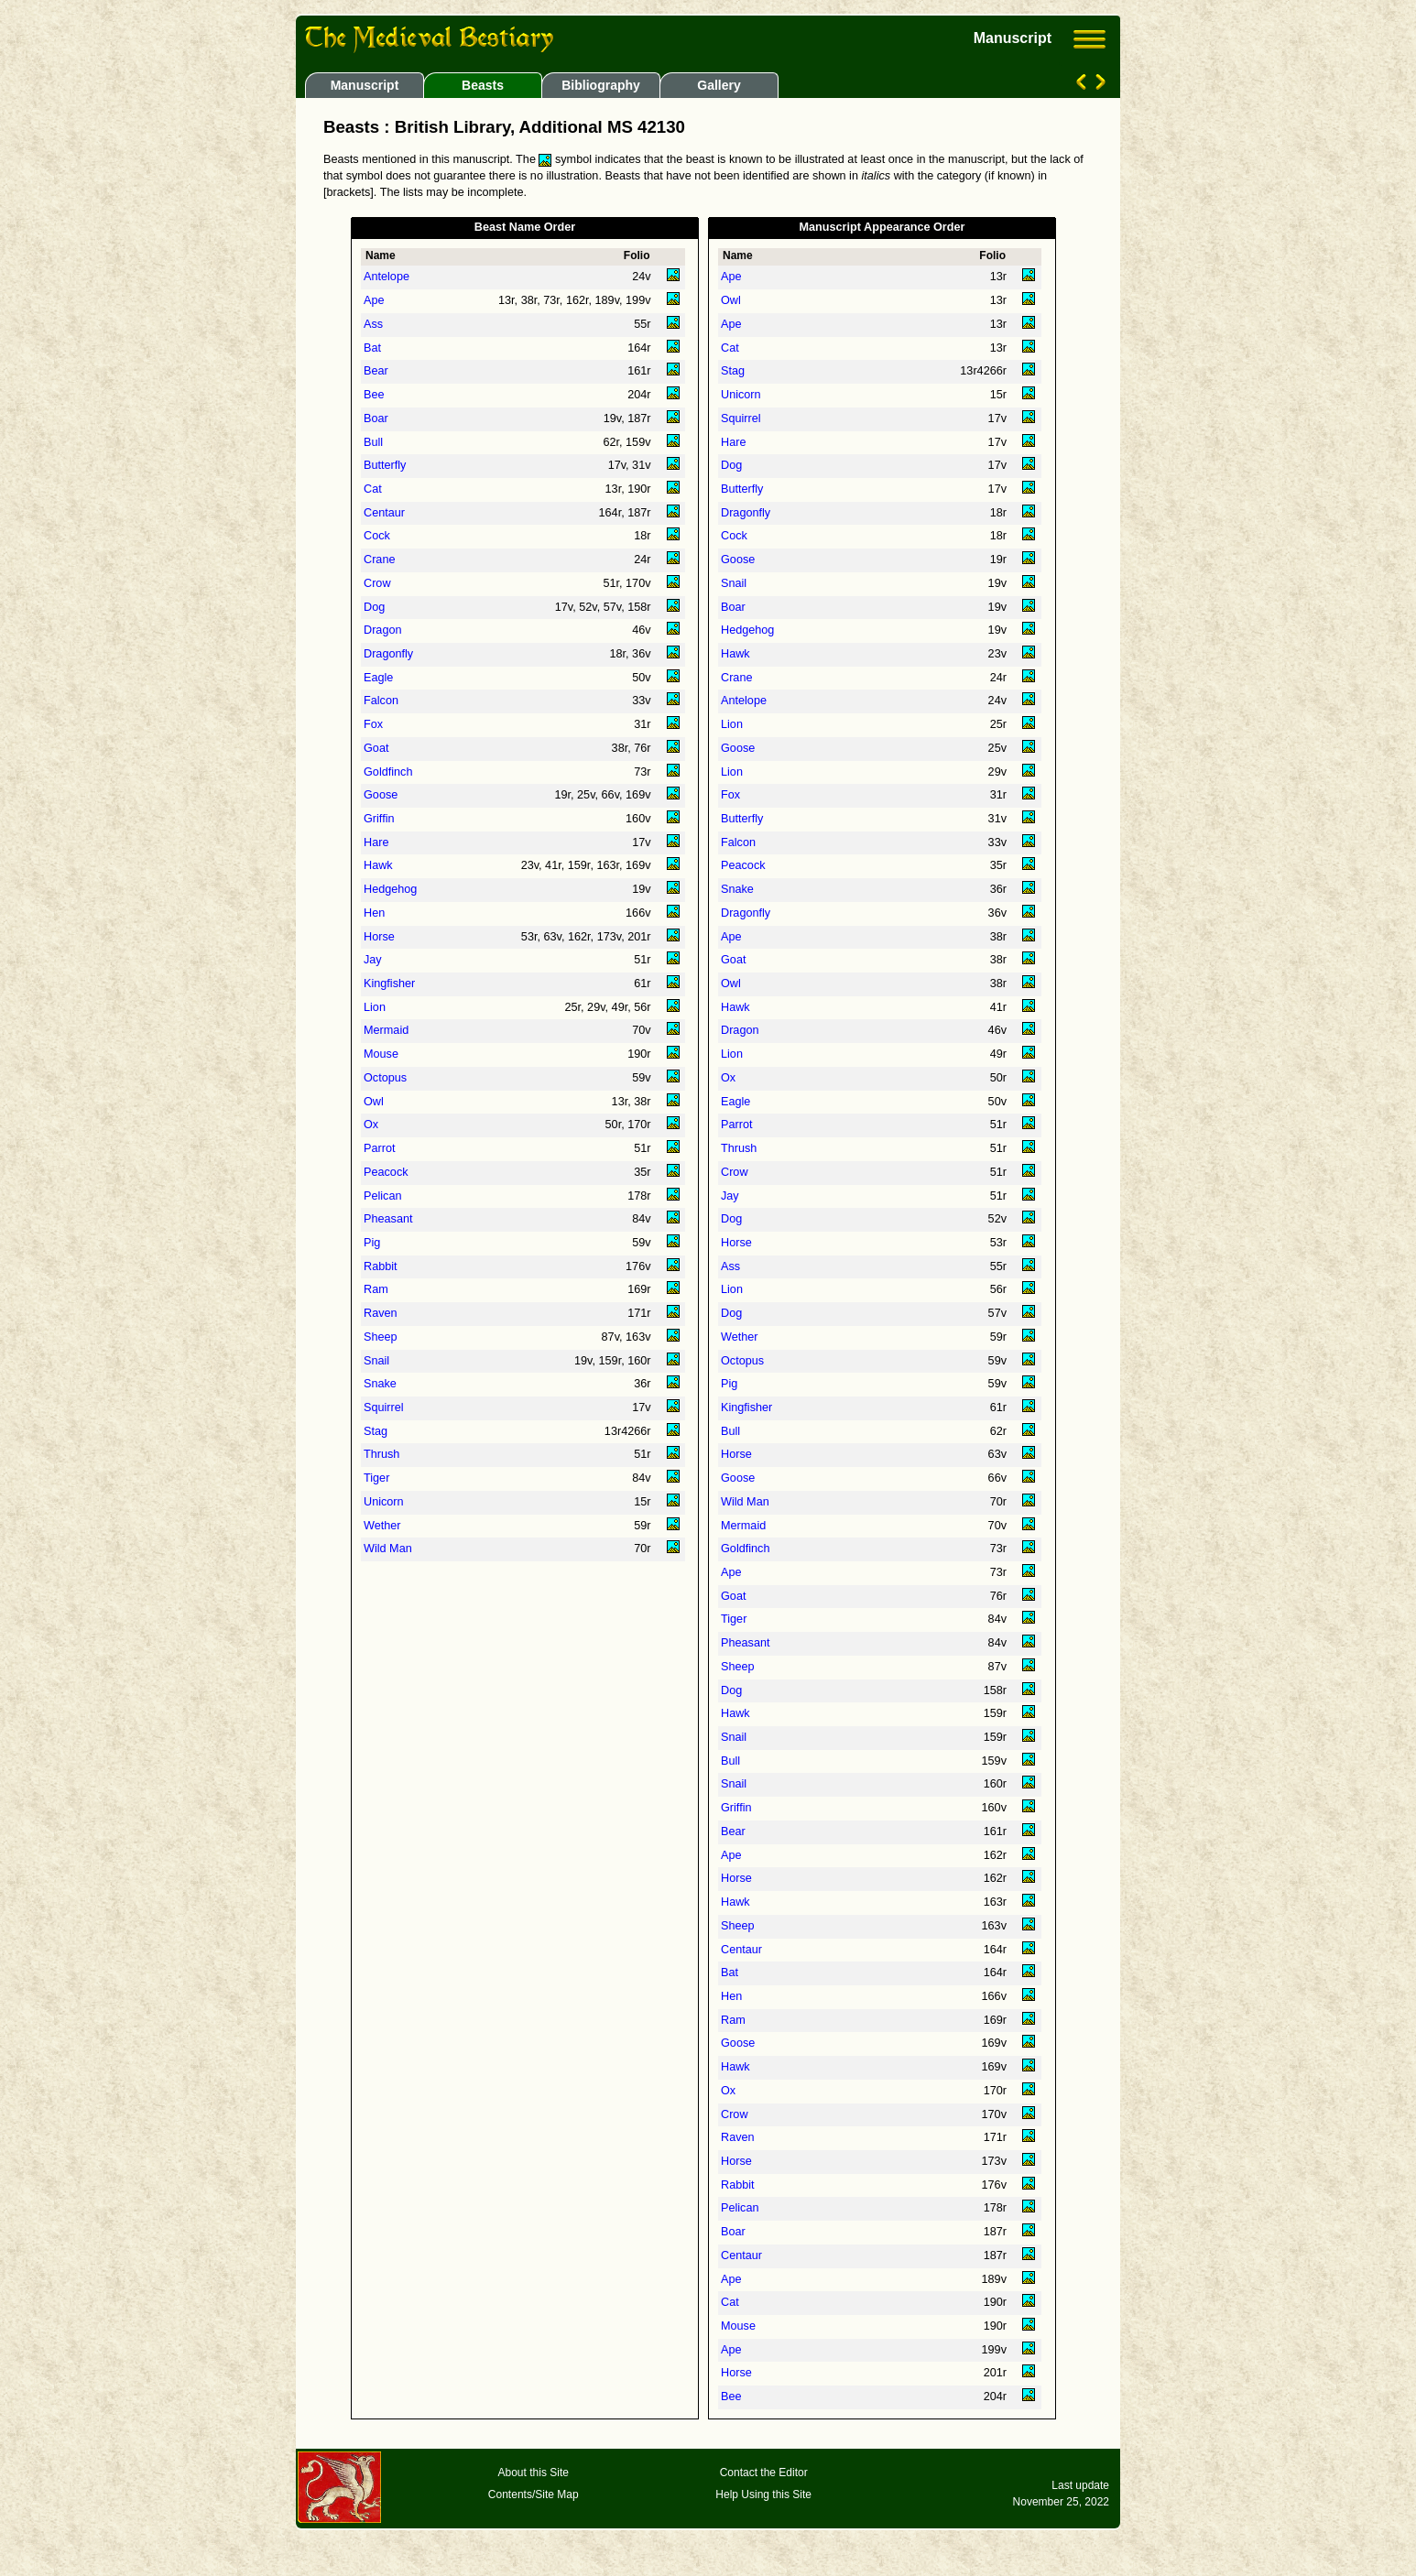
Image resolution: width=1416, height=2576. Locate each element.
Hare (376, 842)
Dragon (383, 630)
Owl (374, 1101)
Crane (379, 559)
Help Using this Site (763, 2494)
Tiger (376, 1478)
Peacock (386, 1172)
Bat (372, 348)
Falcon (381, 700)
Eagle (378, 677)
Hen (374, 913)
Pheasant (388, 1218)
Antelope (386, 276)
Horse (379, 936)
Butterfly (385, 465)
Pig (372, 1242)
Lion (375, 1007)
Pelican (383, 1196)
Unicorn (384, 1501)
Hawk (378, 865)
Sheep (381, 1337)
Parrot (379, 1148)
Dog (374, 607)
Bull (373, 442)
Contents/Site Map (533, 2494)
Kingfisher (389, 983)
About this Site (533, 2472)
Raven (381, 1313)
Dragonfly (388, 653)
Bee (374, 394)
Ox (371, 1124)
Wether (382, 1525)
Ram (376, 1289)
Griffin (379, 818)
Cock (377, 535)
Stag (375, 1431)
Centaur (384, 512)
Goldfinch (388, 772)
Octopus (385, 1077)
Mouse (381, 1054)
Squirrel (384, 1407)
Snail (376, 1360)
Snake (380, 1383)
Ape (374, 300)
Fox (373, 724)
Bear (376, 370)
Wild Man (388, 1548)
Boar (376, 418)
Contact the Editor (764, 2472)
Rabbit (381, 1266)
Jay (373, 959)
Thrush (381, 1454)
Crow (377, 583)
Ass (373, 324)
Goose (381, 794)
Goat (376, 748)
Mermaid (386, 1030)
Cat (373, 489)
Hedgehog (390, 889)
